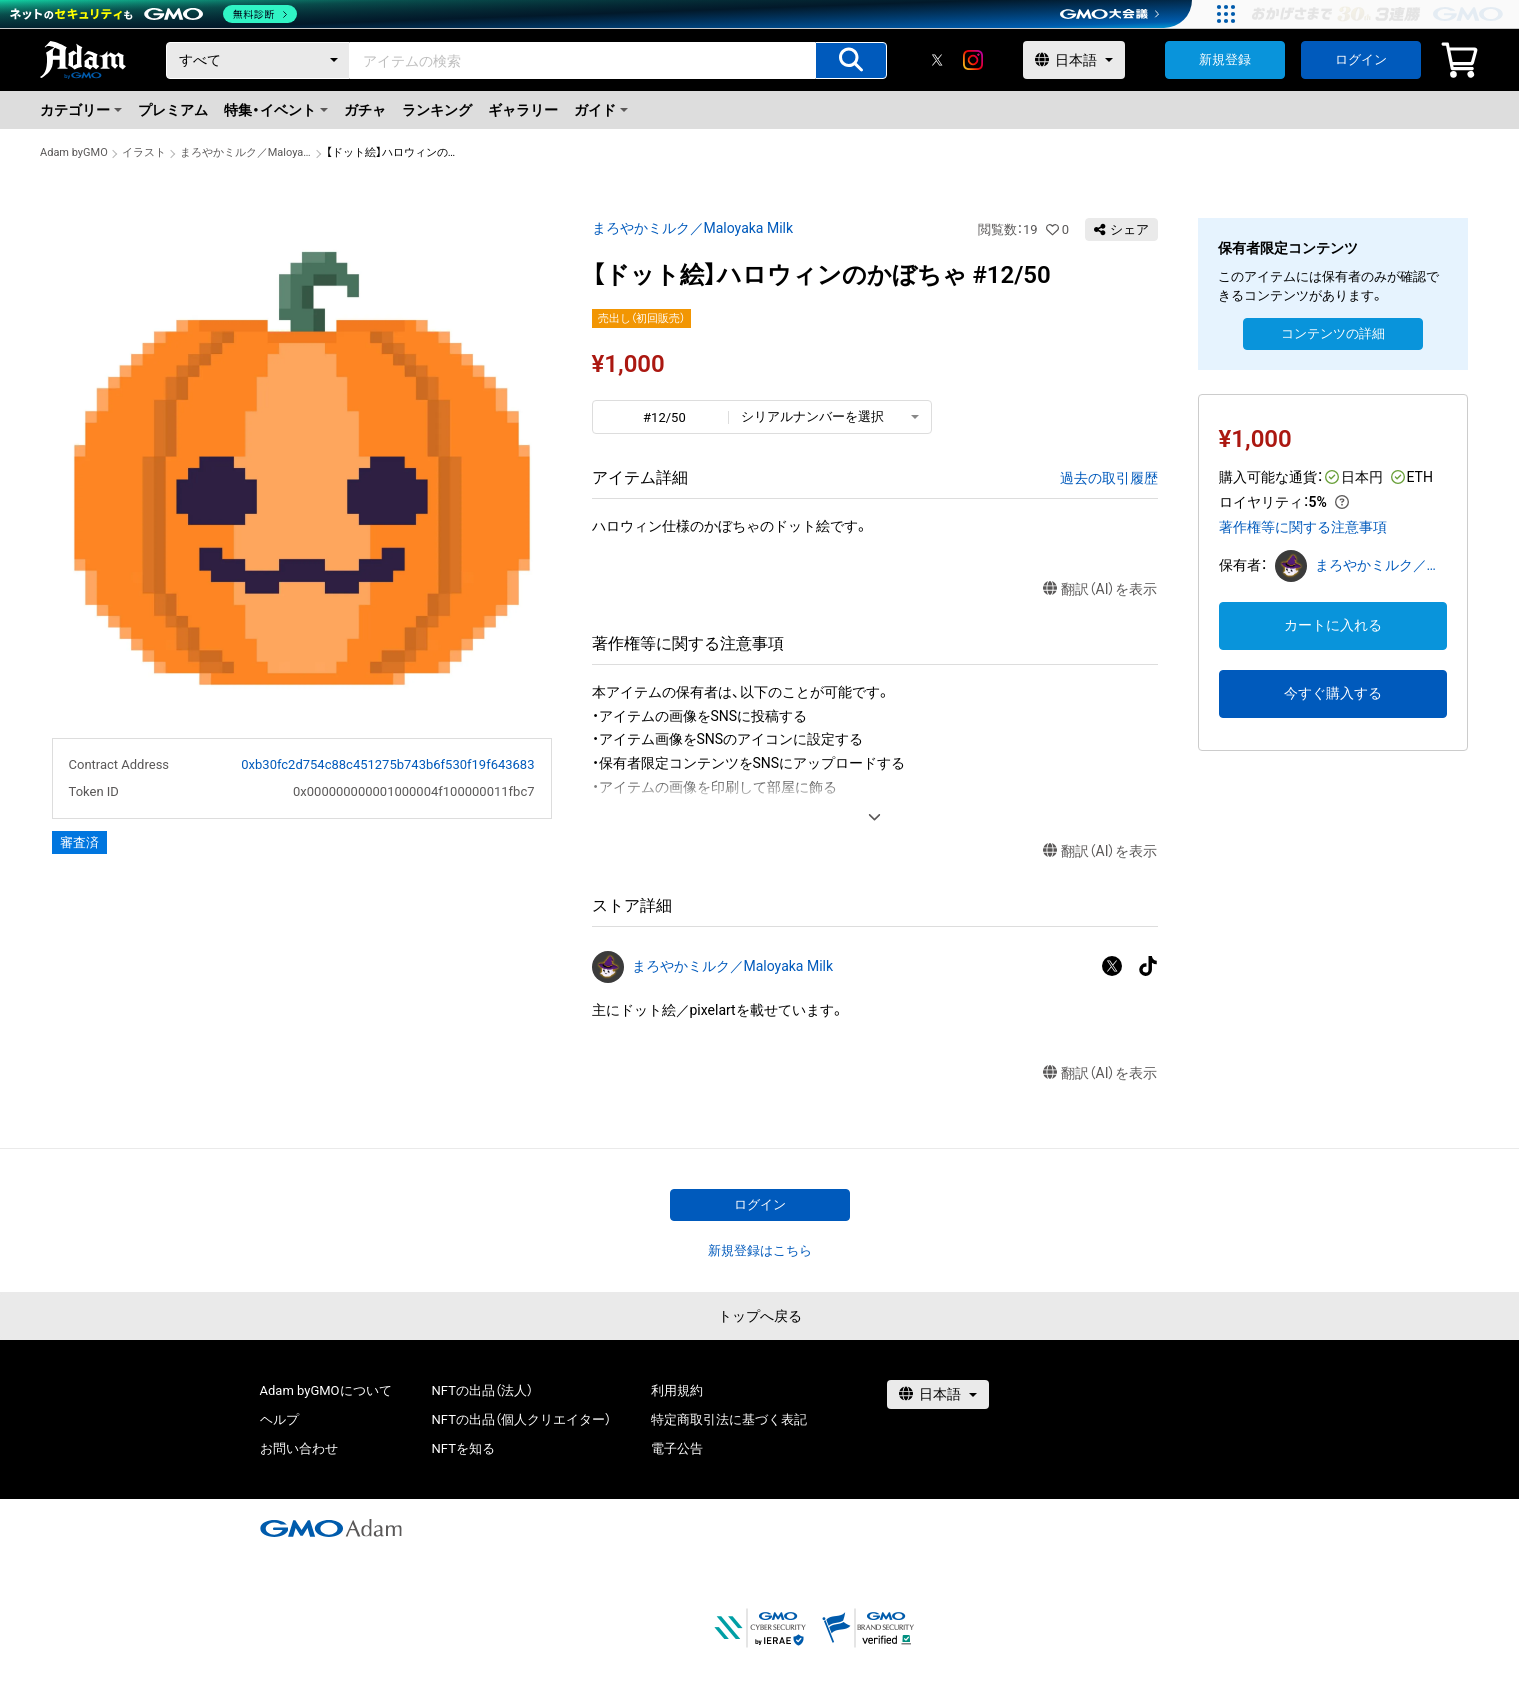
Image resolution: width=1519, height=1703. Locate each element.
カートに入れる (1333, 625)
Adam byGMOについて (326, 1390)
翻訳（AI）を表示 (1100, 589)
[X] (937, 60)
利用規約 (677, 1390)
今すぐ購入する (1333, 693)
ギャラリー (523, 110)
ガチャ (365, 110)
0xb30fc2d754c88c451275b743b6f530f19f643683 (387, 764)
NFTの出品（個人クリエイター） (521, 1419)
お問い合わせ (299, 1448)
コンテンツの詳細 (1333, 333)
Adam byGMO (74, 152)
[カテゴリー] (258, 60)
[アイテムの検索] (851, 60)
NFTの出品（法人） (482, 1390)
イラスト (144, 152)
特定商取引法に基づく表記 (729, 1419)
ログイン (1361, 59)
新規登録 (1225, 59)
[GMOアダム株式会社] (331, 1528)
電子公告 (677, 1448)
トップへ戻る (760, 1316)
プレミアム (173, 110)
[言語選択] (1074, 60)
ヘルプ (279, 1419)
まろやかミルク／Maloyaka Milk (246, 152)
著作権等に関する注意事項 (1303, 527)
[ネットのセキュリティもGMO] (153, 14)
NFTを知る (463, 1448)
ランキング (437, 110)
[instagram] (973, 60)
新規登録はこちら (760, 1250)
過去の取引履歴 (1109, 478)
